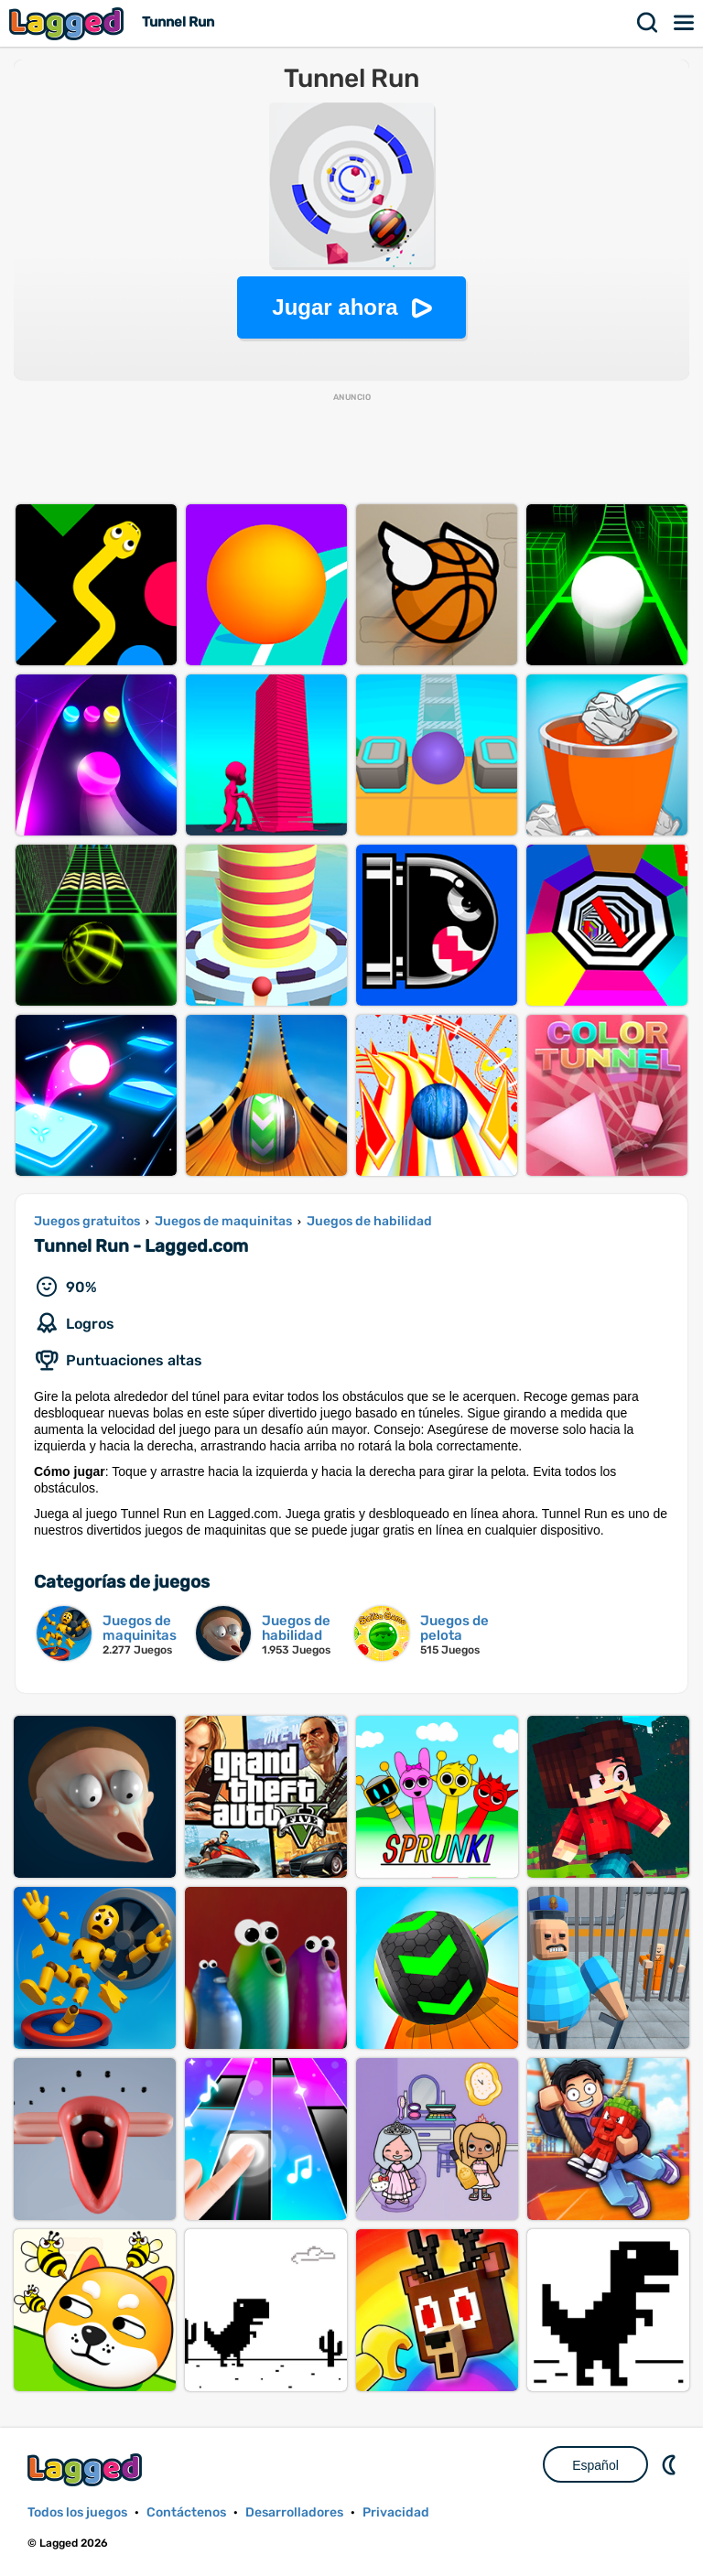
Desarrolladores (294, 2512)
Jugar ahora (334, 307)
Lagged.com (86, 2469)
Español (595, 2465)
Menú (684, 23)
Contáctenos (186, 2512)
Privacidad (395, 2512)
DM (671, 2464)
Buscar (648, 23)
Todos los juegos (77, 2512)
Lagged (68, 23)
